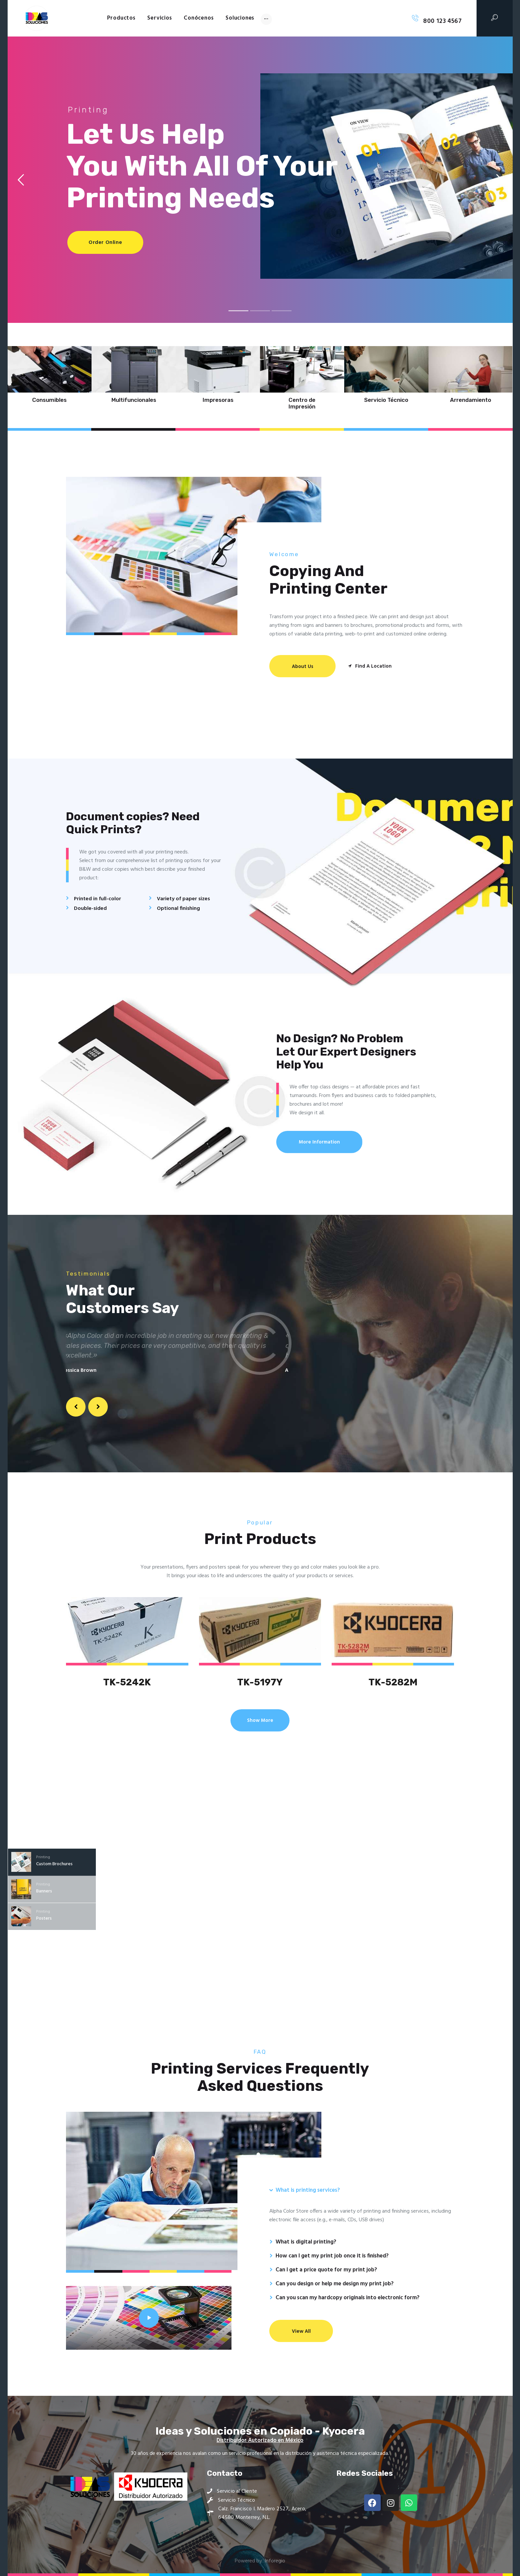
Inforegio (275, 2561)
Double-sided (90, 908)
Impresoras (218, 400)
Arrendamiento (470, 400)
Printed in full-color (97, 899)
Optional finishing (178, 908)
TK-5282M (393, 1682)
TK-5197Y (260, 1682)
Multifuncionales (133, 400)
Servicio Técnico (386, 400)
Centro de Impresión (302, 403)
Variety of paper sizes (183, 899)
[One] (148, 680)
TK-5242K (127, 1682)
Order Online (105, 242)
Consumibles (49, 400)
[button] (76, 1407)
